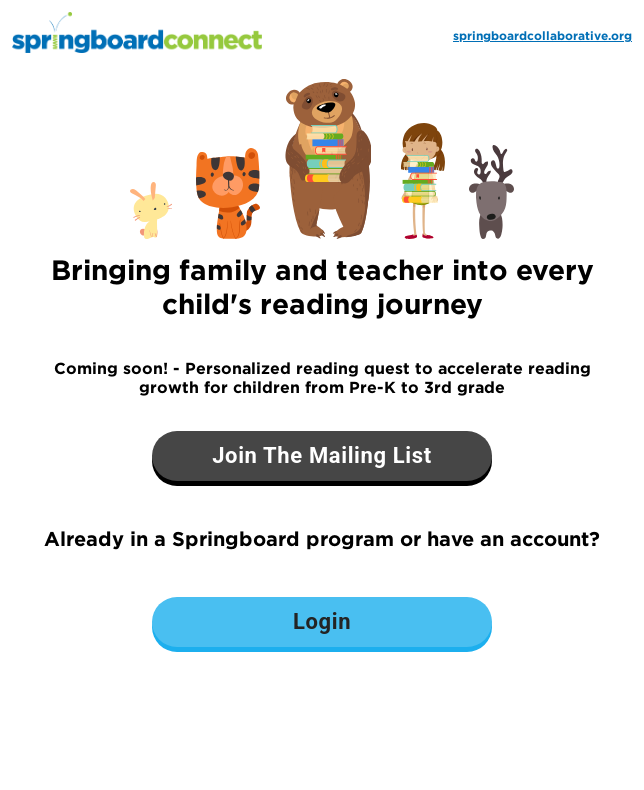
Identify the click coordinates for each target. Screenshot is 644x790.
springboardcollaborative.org (542, 35)
